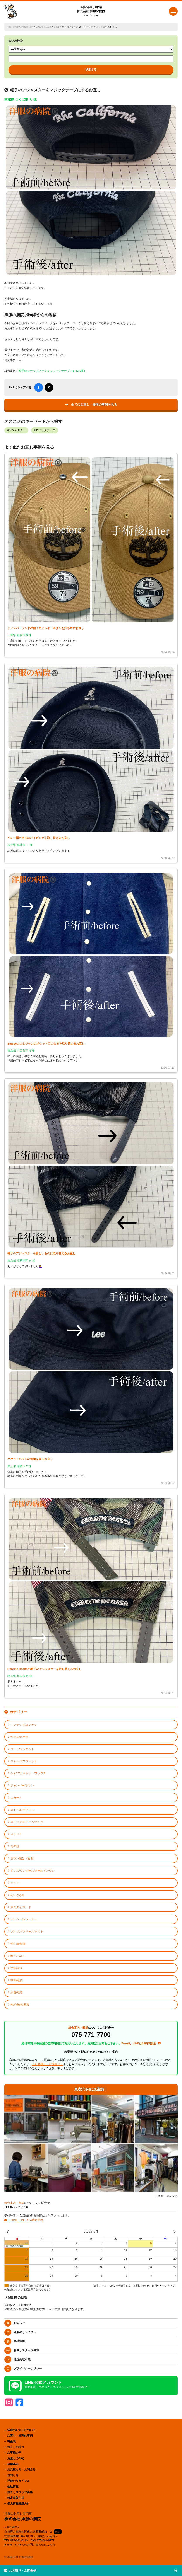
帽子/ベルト (18, 1956)
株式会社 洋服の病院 (91, 11)
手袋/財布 (16, 1968)
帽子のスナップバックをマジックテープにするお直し (53, 370)
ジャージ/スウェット (23, 1761)
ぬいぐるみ (17, 1895)
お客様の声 (27, 27)
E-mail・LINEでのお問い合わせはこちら (30, 2544)
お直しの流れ (15, 2447)
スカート (16, 1797)
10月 (49, 27)
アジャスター (17, 430)
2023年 (40, 27)
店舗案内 (13, 2464)
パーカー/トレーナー (23, 1919)
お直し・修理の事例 (20, 2435)
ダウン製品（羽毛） (23, 1858)
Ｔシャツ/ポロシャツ (23, 1724)
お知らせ (19, 2323)
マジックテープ (45, 430)
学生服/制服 (18, 1943)
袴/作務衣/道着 (19, 2004)
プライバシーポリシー (28, 2368)
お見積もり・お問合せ (21, 2469)
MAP (57, 2531)
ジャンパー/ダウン (22, 1785)
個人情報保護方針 (18, 2503)
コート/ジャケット (22, 1749)
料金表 (11, 2441)
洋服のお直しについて (21, 2430)
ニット (14, 1883)
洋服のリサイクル (25, 2332)
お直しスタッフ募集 (26, 2350)
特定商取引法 (22, 2359)
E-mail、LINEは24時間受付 (26, 2220)
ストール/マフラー (22, 1809)
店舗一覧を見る (168, 2196)
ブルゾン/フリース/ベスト (26, 1931)
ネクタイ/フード (20, 1907)
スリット (16, 1834)
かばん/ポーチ (19, 1736)
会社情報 (19, 2341)
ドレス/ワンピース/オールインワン (32, 1870)
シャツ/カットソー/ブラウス (28, 1773)
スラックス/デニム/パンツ (26, 1822)
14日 (56, 27)
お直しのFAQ (15, 2458)
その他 (14, 1846)
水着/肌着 (16, 1992)
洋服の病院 (13, 27)
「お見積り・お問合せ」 (47, 2064)
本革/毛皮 (16, 1980)
